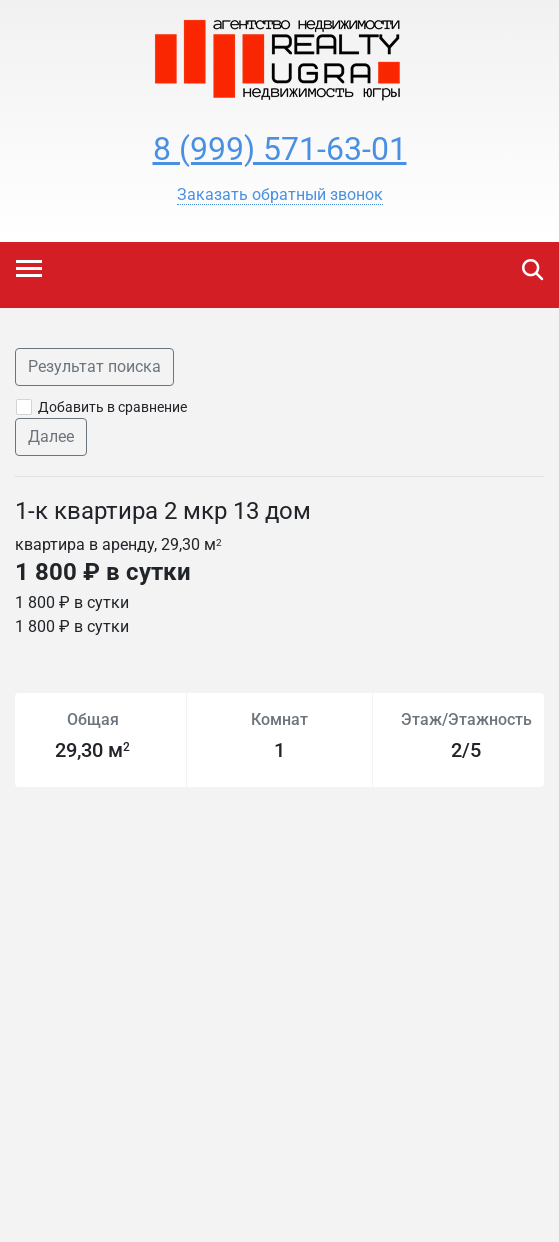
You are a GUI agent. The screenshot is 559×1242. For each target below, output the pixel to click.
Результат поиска (94, 366)
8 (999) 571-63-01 (280, 149)
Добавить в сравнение (112, 407)
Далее (51, 436)
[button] (280, 195)
